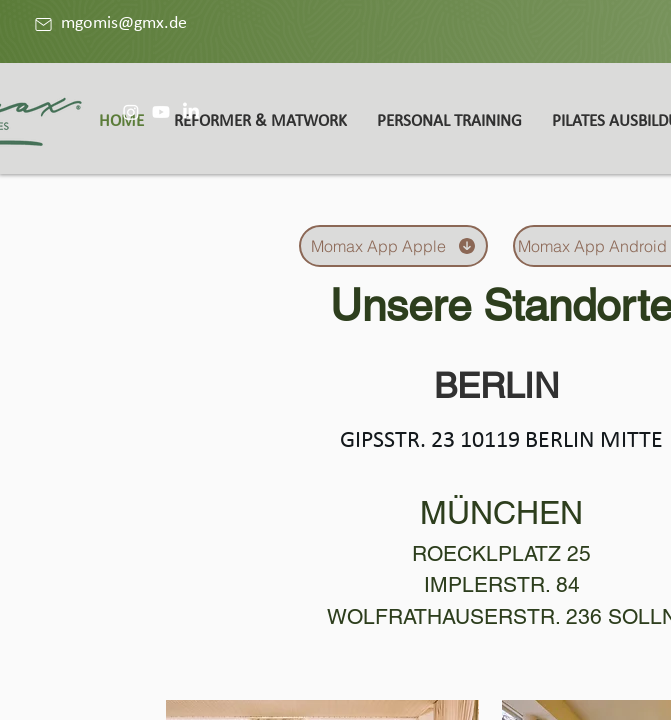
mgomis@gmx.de (124, 23)
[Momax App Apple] (393, 246)
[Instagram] (131, 112)
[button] (260, 122)
